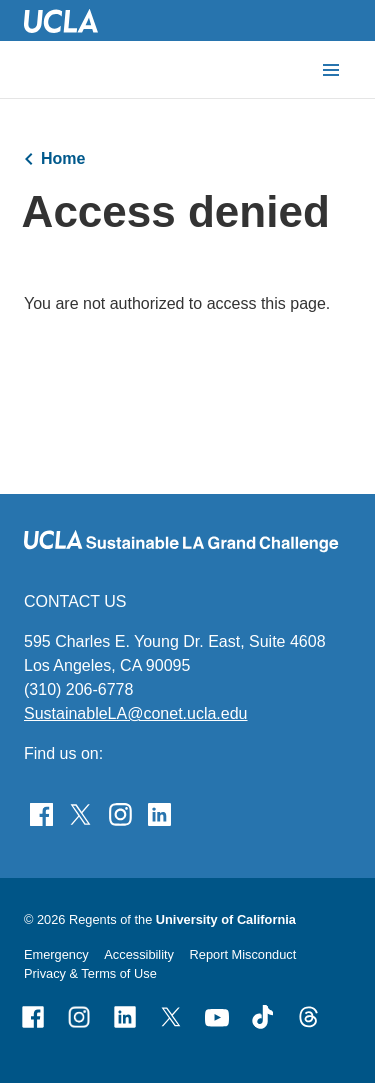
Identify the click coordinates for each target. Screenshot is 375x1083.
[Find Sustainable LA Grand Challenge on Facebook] (41, 812)
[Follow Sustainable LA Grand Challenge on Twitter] (80, 812)
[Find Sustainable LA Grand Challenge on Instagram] (120, 812)
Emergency (56, 954)
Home (63, 158)
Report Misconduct (243, 954)
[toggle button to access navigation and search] (331, 70)
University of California (226, 919)
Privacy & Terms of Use (90, 973)
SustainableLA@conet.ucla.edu (136, 713)
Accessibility (139, 954)
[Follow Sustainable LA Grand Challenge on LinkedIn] (159, 812)
